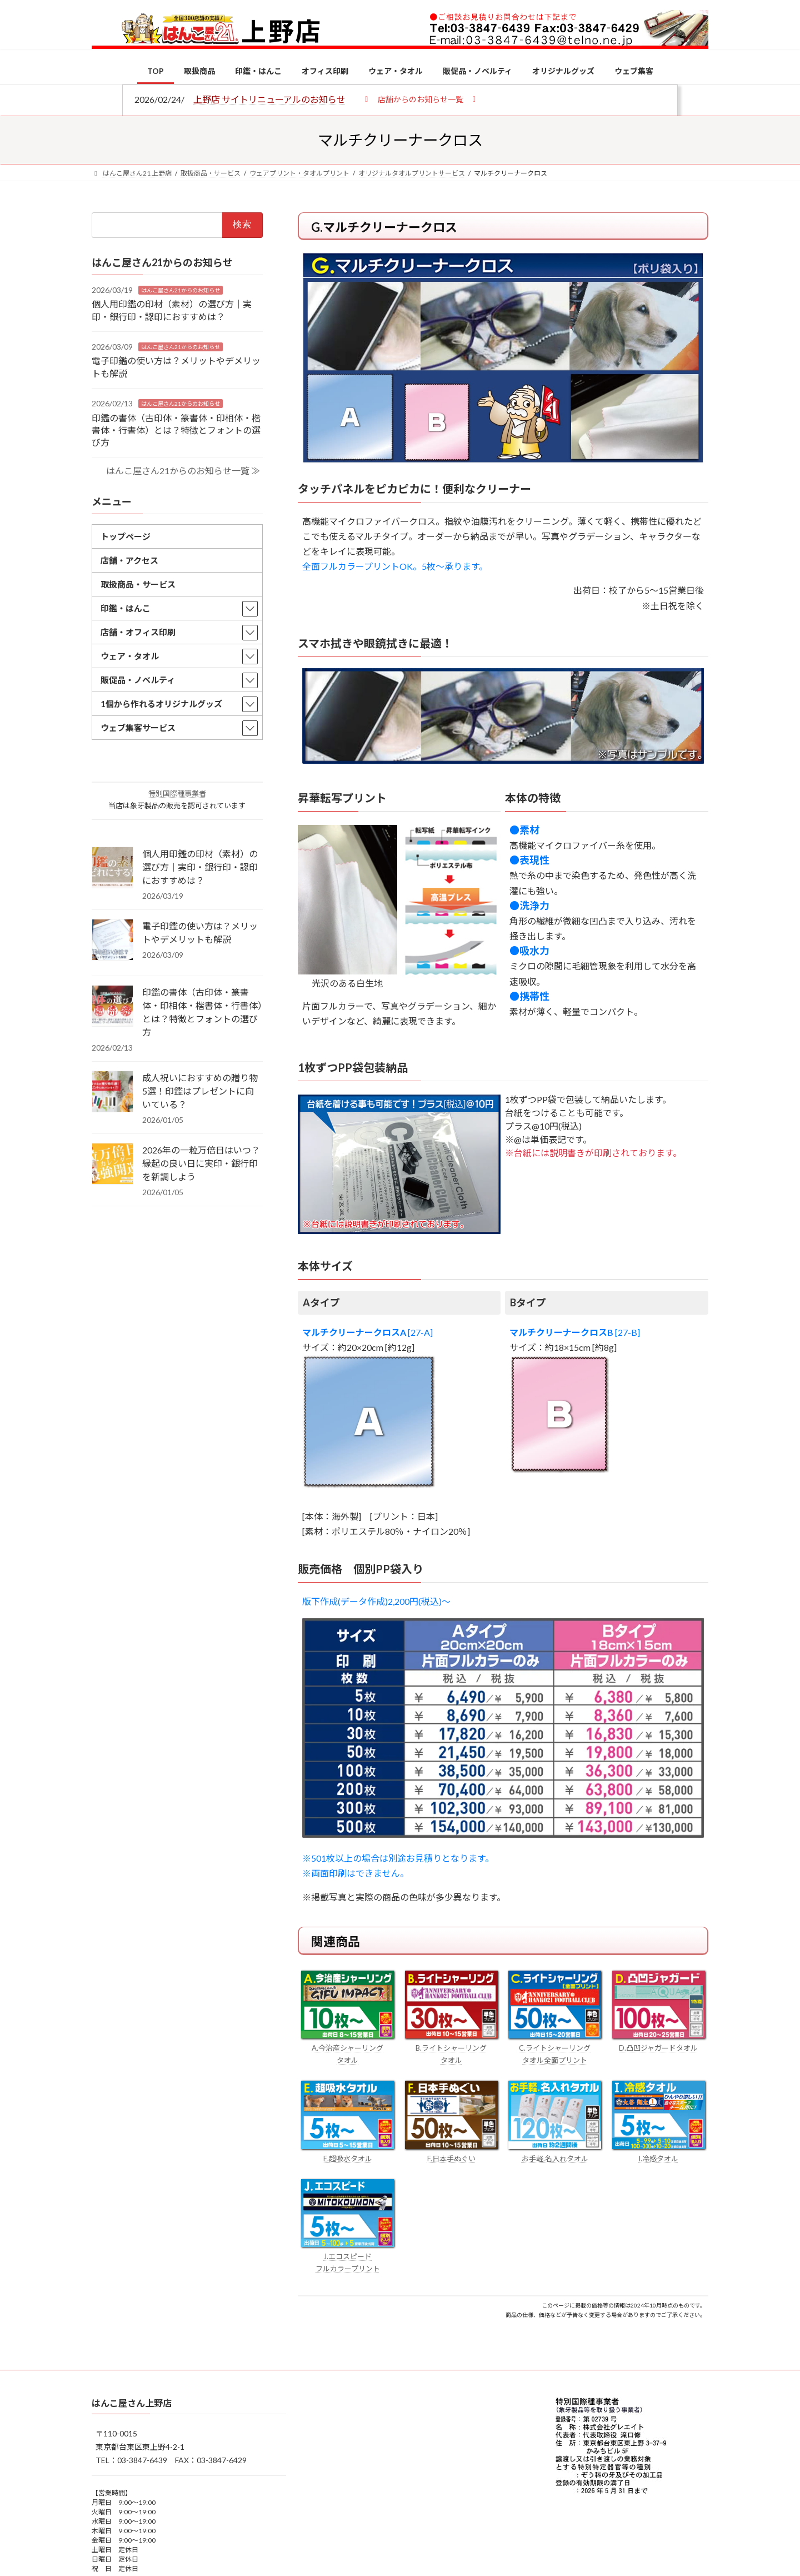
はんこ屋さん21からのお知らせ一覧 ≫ (183, 470)
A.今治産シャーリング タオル (347, 2048)
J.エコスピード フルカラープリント (347, 2256)
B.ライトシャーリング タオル (451, 2048)
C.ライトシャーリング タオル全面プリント (554, 2048)
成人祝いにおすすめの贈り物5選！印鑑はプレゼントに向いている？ (200, 1091)
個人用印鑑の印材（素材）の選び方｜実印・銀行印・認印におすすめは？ (200, 867)
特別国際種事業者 (177, 793)
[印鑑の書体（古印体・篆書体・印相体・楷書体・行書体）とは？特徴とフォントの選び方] (112, 1006)
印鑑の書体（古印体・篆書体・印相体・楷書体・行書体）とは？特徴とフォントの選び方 (176, 429)
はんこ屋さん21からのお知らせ (180, 289)
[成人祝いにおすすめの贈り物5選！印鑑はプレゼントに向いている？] (112, 1092)
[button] (420, 99)
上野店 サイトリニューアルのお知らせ (269, 99)
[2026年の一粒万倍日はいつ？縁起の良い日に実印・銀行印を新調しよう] (112, 1164)
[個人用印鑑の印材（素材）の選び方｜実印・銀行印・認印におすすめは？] (112, 868)
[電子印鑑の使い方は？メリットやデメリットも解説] (112, 940)
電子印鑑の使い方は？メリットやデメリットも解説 (200, 932)
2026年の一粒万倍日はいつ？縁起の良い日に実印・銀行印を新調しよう (201, 1163)
